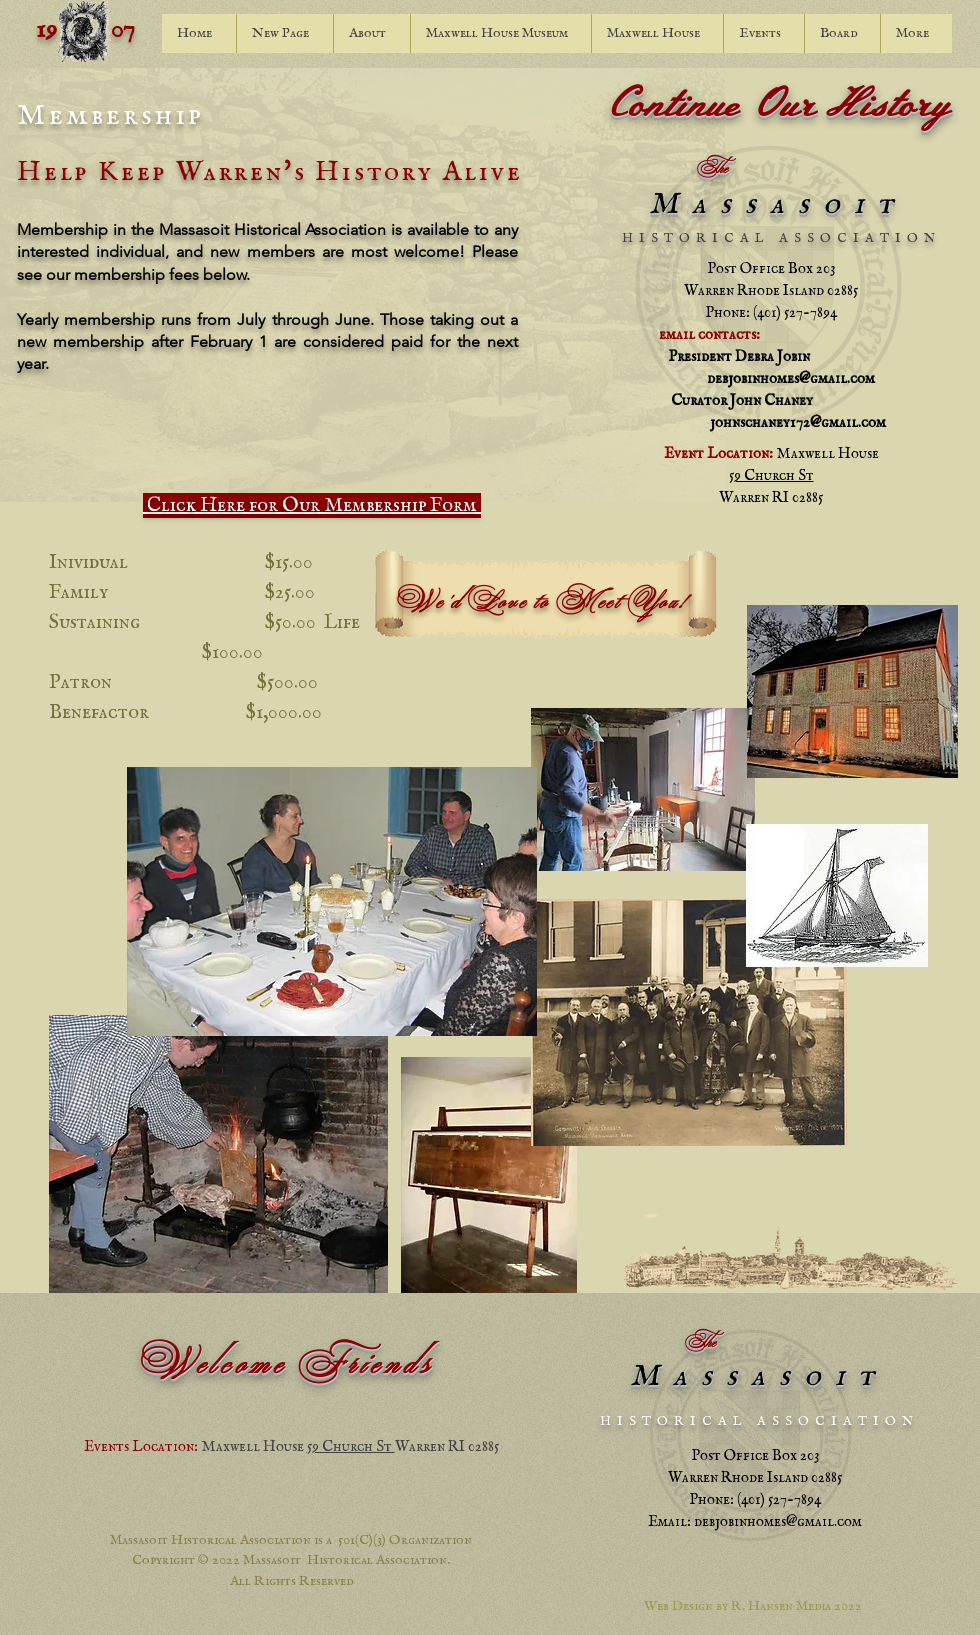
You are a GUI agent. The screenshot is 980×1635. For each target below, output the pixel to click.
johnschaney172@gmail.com (798, 422)
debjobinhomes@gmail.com (791, 378)
